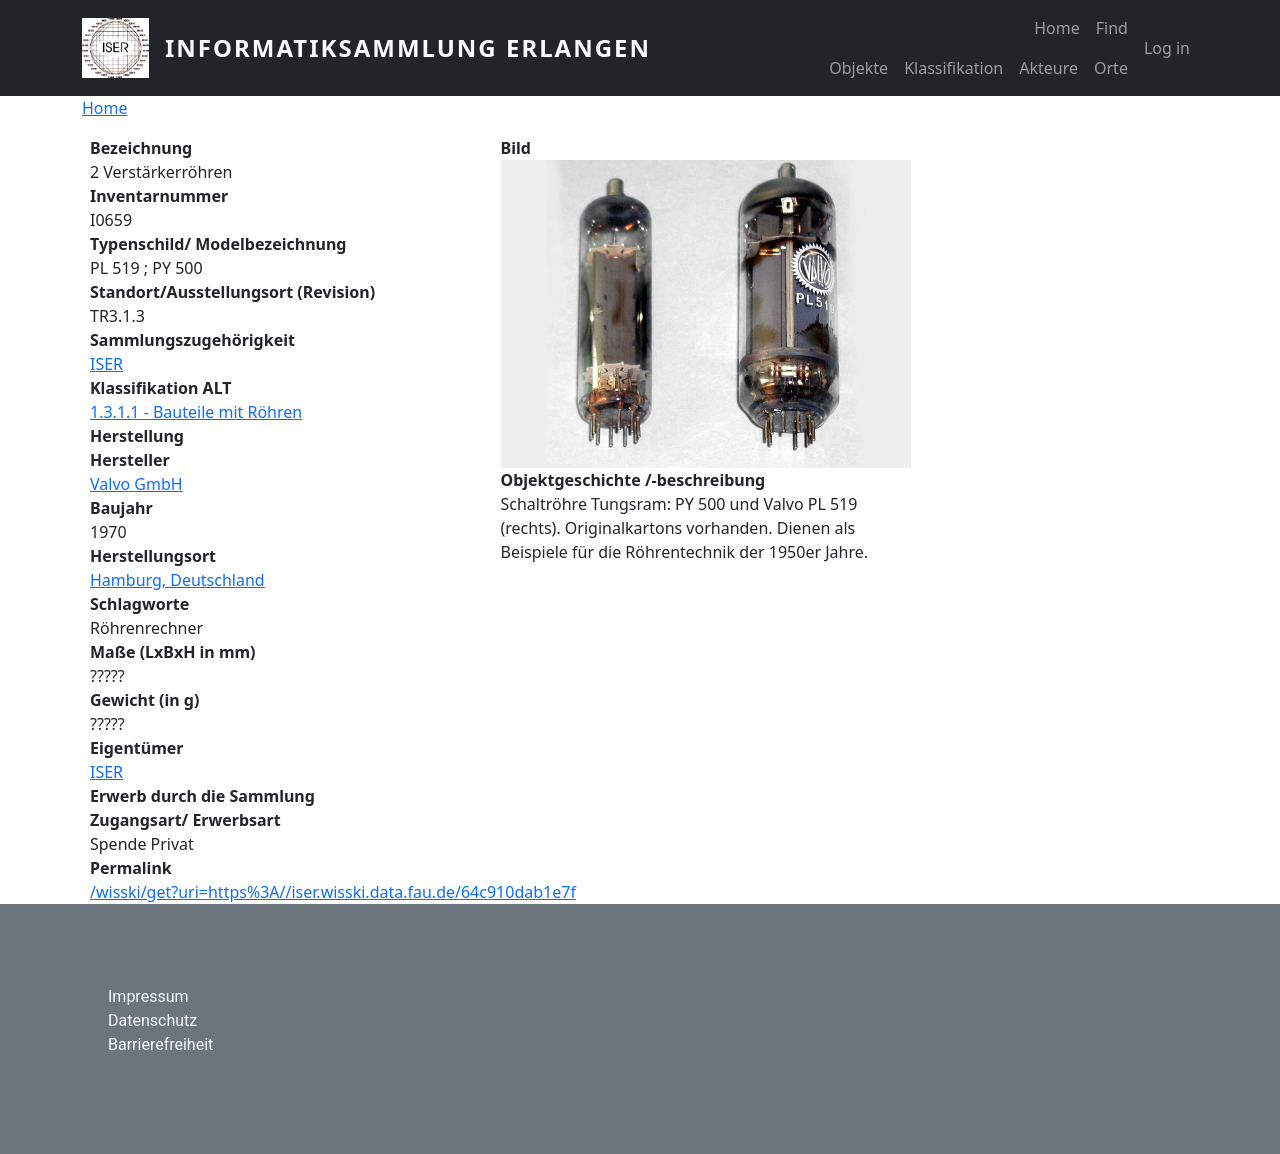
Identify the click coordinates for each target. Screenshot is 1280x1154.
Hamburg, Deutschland (177, 580)
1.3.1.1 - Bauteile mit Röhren (196, 412)
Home (1057, 28)
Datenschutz (152, 1020)
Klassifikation (953, 68)
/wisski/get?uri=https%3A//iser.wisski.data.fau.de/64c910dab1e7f (333, 892)
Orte (1111, 68)
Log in (1167, 48)
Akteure (1048, 68)
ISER (106, 364)
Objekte (858, 68)
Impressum (148, 996)
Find (1112, 28)
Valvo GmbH (136, 484)
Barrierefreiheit (160, 1044)
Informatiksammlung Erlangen (408, 47)
